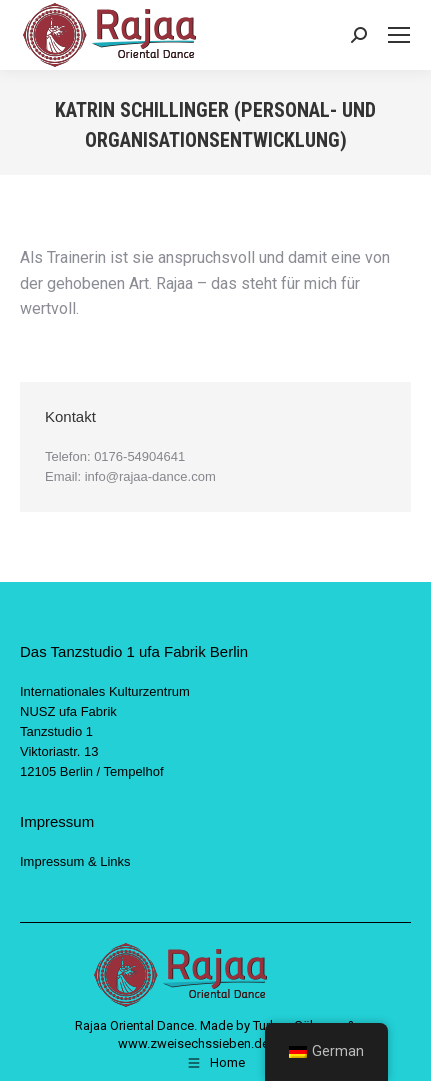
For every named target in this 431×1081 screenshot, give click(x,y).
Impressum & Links (75, 861)
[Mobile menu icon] (399, 35)
